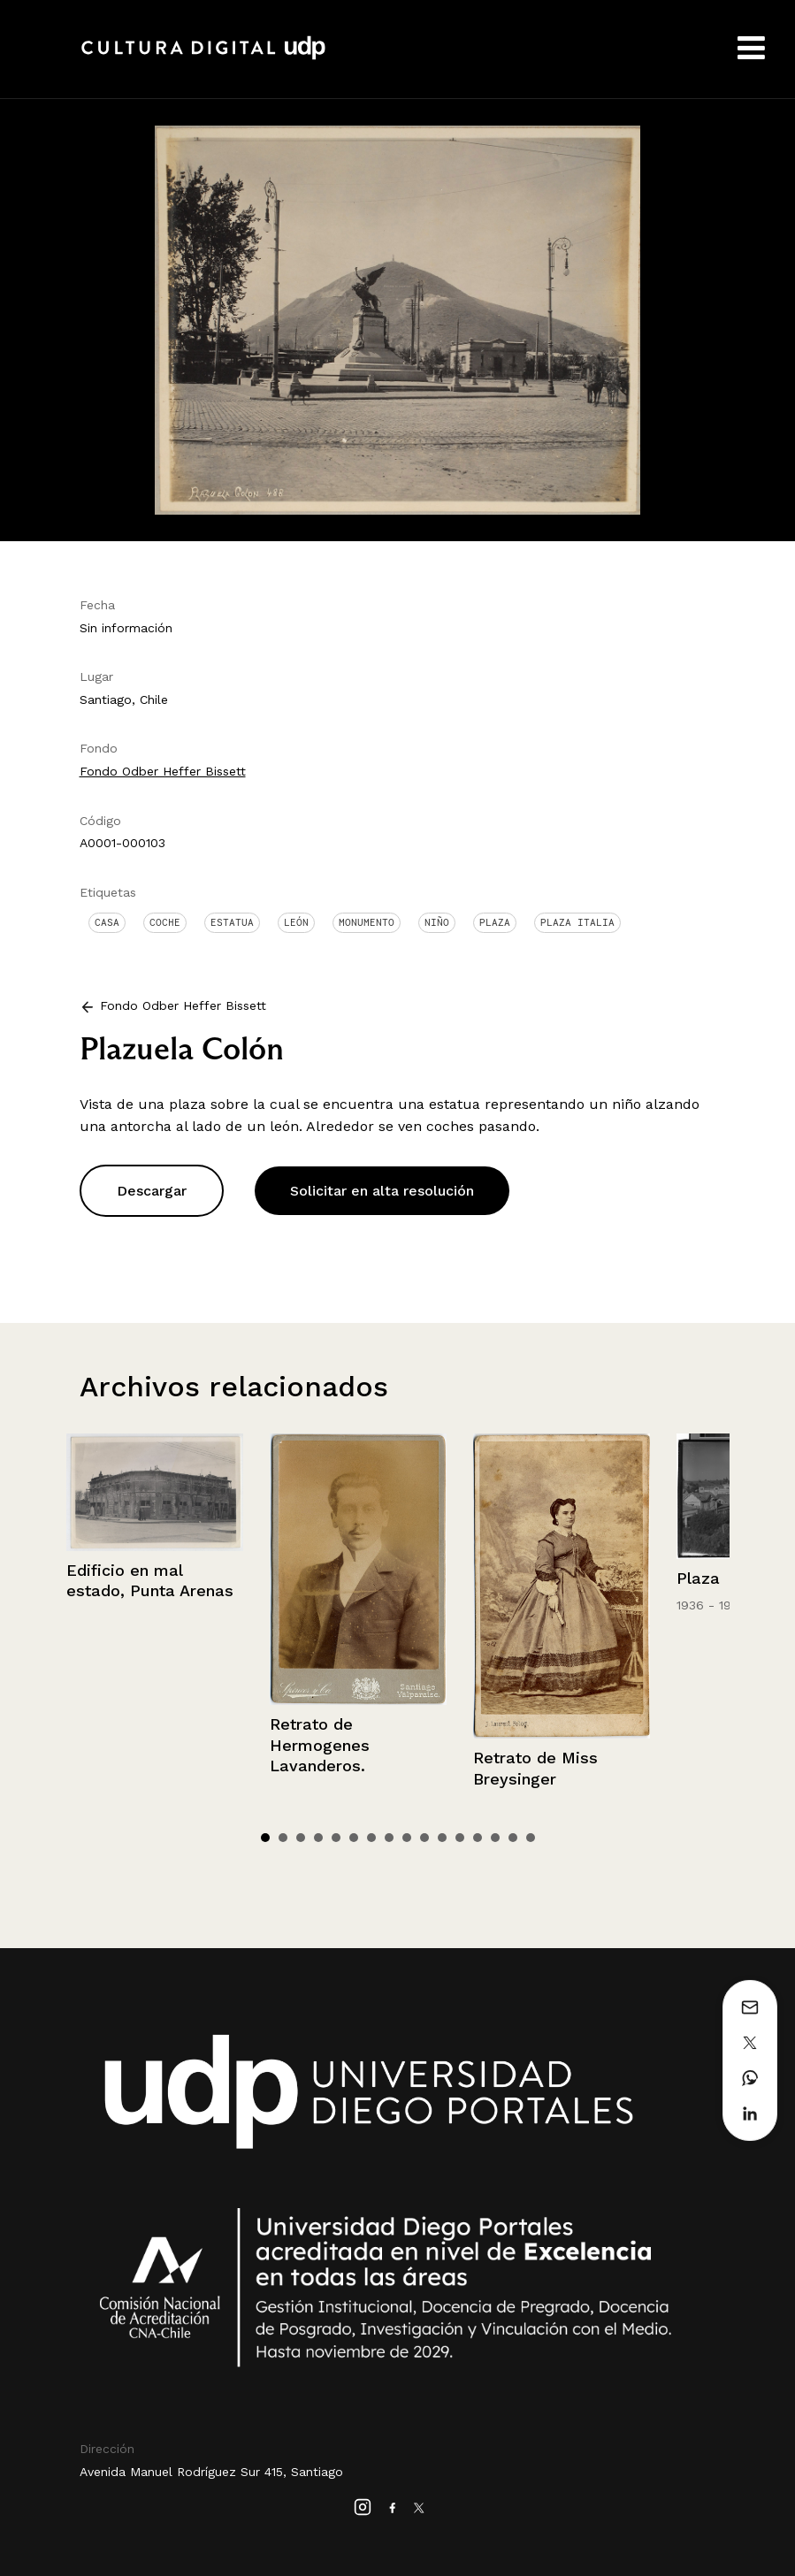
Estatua (232, 922)
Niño (436, 922)
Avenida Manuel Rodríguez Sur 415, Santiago (211, 2472)
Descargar (152, 1190)
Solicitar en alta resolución (382, 1190)
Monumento (366, 922)
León (296, 922)
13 (477, 1837)
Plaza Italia (577, 922)
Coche (164, 922)
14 (495, 1837)
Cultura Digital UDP (203, 57)
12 (459, 1837)
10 (424, 1837)
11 (442, 1837)
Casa (107, 922)
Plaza (494, 922)
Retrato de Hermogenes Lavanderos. (320, 1745)
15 (512, 1837)
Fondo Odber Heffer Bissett (163, 771)
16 (530, 1837)
